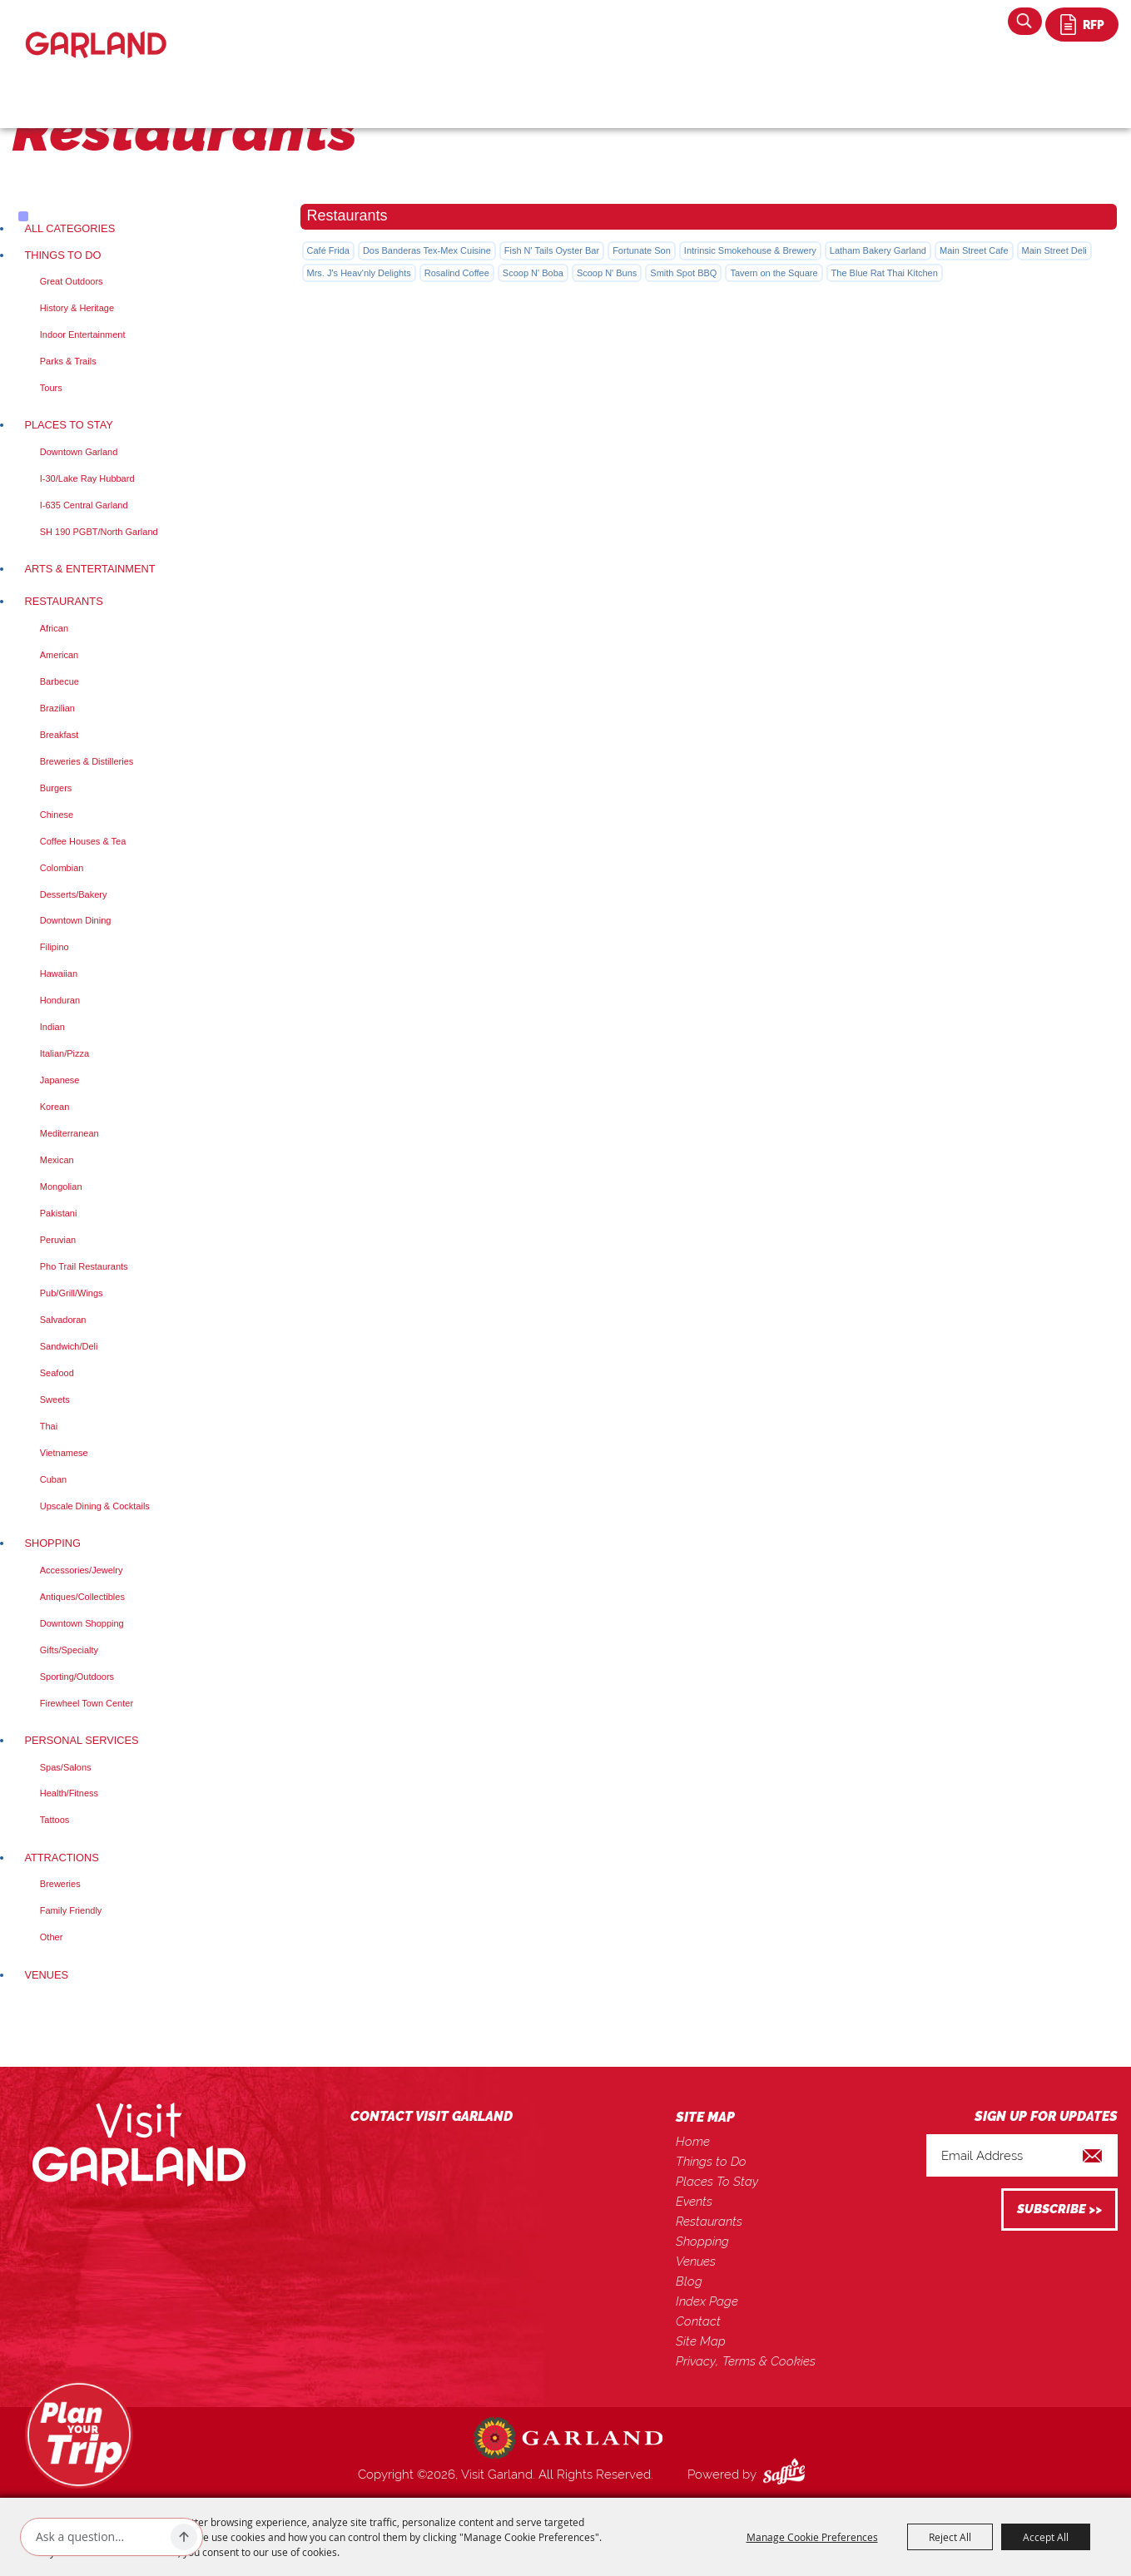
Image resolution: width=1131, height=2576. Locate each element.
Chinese (56, 815)
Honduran (60, 1000)
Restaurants (63, 601)
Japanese (60, 1080)
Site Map (701, 2341)
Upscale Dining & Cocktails (95, 1506)
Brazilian (57, 708)
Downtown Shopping (82, 1623)
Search (1025, 21)
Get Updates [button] (1059, 2209)
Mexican (57, 1160)
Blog (689, 2281)
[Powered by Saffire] (787, 2474)
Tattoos (54, 1820)
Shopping (52, 1543)
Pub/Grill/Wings (71, 1293)
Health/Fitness (69, 1793)
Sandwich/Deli (69, 1346)
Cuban (53, 1479)
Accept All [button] (1046, 2537)
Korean (54, 1107)
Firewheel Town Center (86, 1703)
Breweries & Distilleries (86, 761)
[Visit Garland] (96, 30)
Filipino (54, 947)
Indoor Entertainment (83, 334)
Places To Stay (68, 425)
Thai (48, 1426)
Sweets (55, 1399)
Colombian (62, 868)
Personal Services (81, 1740)
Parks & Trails (68, 361)
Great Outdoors (71, 281)
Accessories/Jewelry (81, 1570)
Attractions (61, 1857)
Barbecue (59, 681)
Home (693, 2141)
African (54, 628)
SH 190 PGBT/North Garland (99, 532)
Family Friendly (71, 1910)
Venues (46, 1975)
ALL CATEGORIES (69, 228)
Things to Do (62, 255)
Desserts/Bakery (73, 894)
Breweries (60, 1884)
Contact (698, 2321)
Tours (51, 388)
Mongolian (61, 1186)
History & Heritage (77, 308)
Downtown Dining (76, 920)
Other (51, 1937)
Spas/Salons (66, 1767)
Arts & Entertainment (89, 568)
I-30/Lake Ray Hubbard (87, 478)
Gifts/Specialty (69, 1650)
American (59, 655)
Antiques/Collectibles (82, 1597)
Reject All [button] (950, 2537)
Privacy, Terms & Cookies (746, 2361)
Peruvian (58, 1240)
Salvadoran (63, 1320)
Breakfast (59, 735)
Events (694, 2201)
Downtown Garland (79, 452)
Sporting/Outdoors (77, 1677)
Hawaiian (58, 973)
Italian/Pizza (64, 1053)
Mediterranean (69, 1133)
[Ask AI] (100, 2537)
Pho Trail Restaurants (84, 1266)
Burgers (56, 788)
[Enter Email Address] (1022, 2155)
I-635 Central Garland (84, 505)
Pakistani (58, 1213)
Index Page (707, 2301)
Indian (52, 1027)
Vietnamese (64, 1453)
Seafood (57, 1373)
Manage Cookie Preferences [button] (812, 2537)
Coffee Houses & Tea (83, 841)
